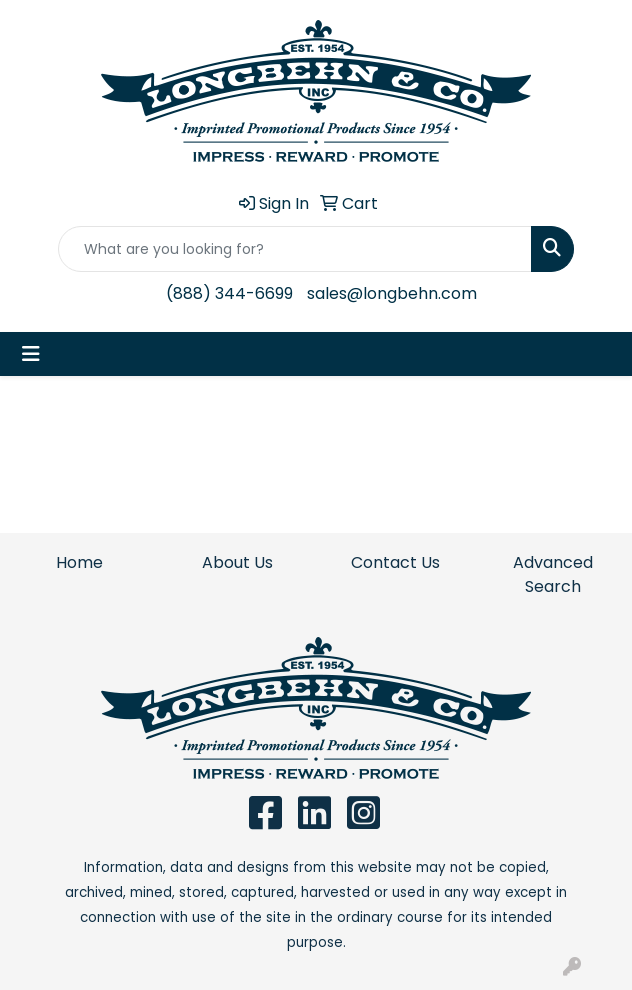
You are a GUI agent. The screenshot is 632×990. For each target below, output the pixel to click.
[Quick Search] (295, 249)
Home (79, 562)
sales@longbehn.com (392, 293)
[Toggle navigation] (31, 354)
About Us (237, 562)
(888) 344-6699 (229, 293)
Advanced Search (553, 574)
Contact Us (395, 562)
